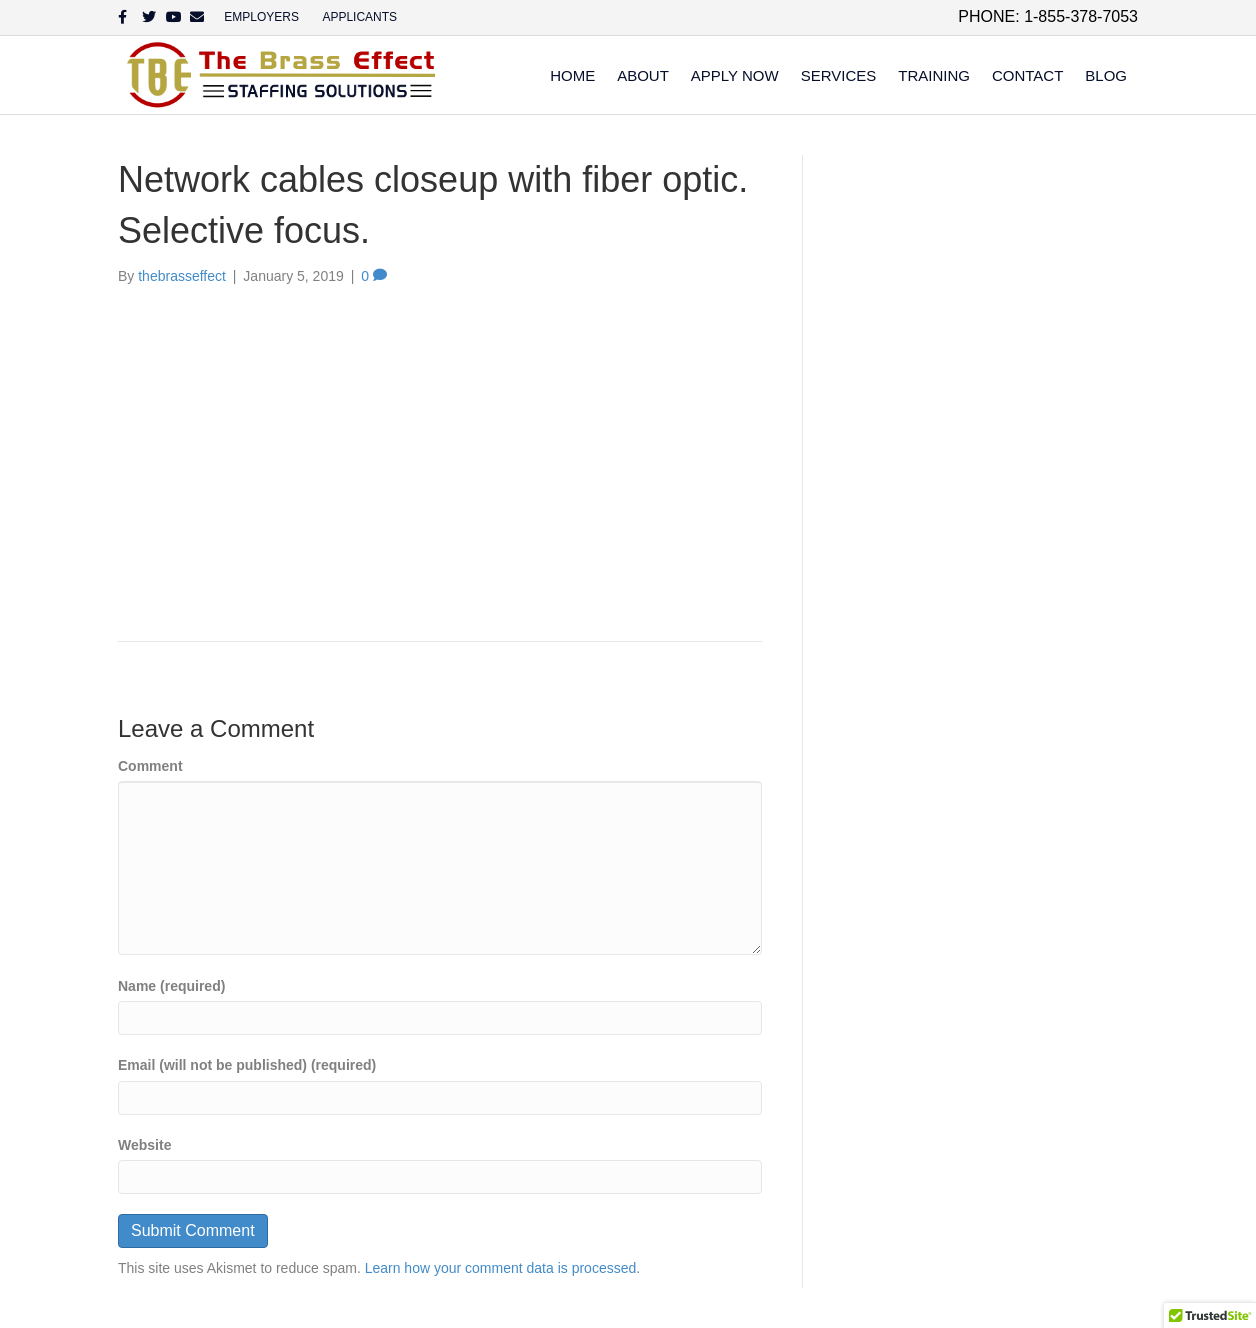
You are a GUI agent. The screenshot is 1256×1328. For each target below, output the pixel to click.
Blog (1106, 75)
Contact (1027, 75)
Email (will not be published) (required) (247, 1065)
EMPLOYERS (261, 17)
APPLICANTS (359, 17)
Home (572, 75)
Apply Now (735, 75)
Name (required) (171, 986)
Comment (150, 766)
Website (144, 1145)
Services (839, 75)
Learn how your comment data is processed (501, 1268)
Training (934, 75)
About (643, 75)
